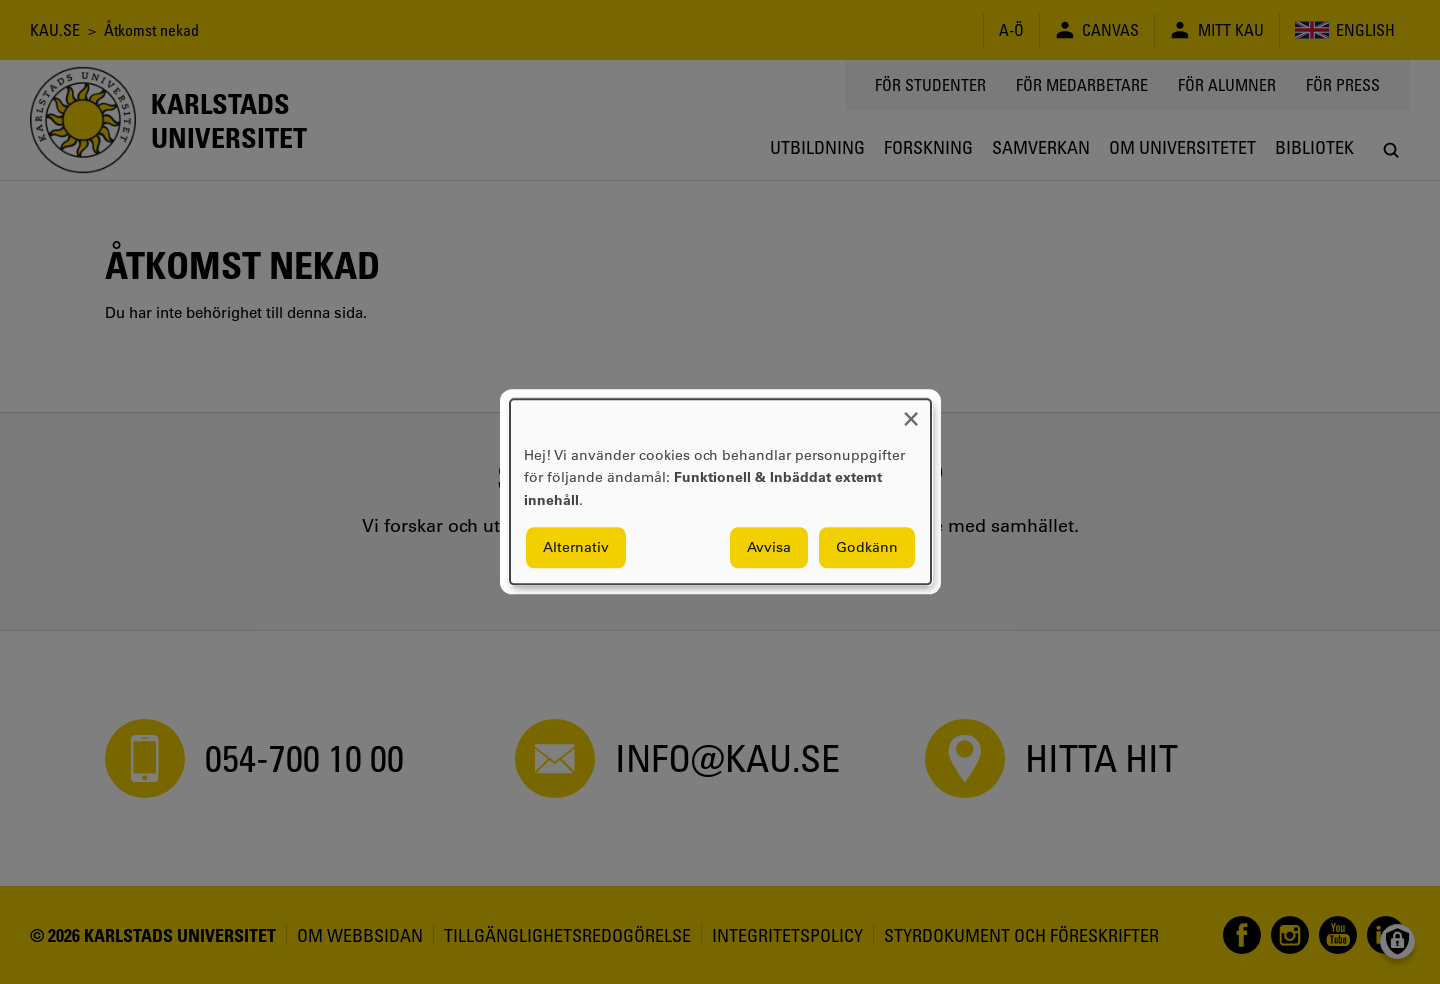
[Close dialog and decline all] (911, 411)
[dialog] (720, 491)
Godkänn (867, 548)
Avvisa (769, 548)
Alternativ (576, 548)
